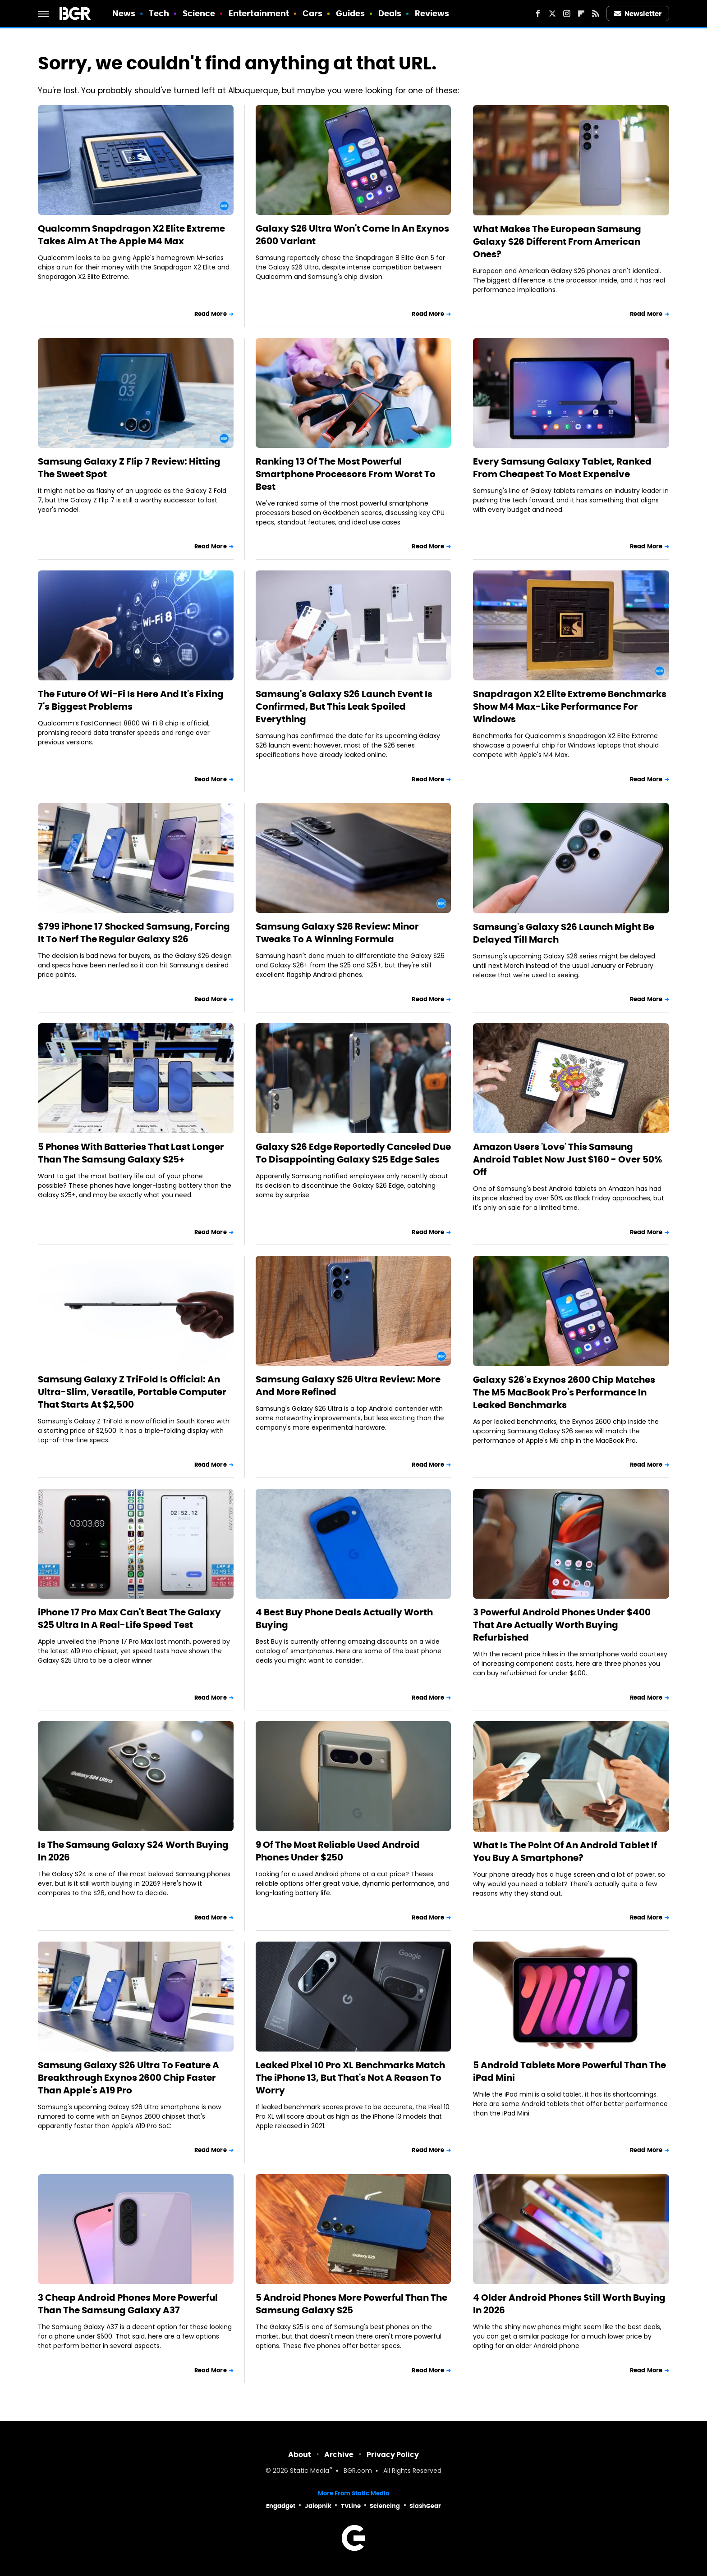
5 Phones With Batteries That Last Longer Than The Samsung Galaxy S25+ (131, 1153)
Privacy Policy (393, 2454)
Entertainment (259, 13)
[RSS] (595, 13)
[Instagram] (566, 13)
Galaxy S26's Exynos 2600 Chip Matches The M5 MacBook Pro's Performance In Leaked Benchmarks (564, 1392)
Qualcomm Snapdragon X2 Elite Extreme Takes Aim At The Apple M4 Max (131, 235)
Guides (350, 13)
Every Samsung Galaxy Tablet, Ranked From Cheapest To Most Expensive (562, 468)
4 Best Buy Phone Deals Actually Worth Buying (344, 1618)
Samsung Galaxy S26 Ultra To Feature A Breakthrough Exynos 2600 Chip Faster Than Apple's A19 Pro (128, 2077)
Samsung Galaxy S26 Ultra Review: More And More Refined (348, 1385)
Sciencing (385, 2506)
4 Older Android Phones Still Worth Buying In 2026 (569, 2304)
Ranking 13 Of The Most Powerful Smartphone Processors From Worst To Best (346, 474)
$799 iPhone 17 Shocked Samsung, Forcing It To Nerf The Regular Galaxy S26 (134, 933)
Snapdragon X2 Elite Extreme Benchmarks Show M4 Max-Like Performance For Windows (569, 706)
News (123, 13)
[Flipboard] (581, 13)
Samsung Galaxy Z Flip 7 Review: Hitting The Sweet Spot (129, 468)
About (299, 2454)
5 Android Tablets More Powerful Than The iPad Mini (569, 2071)
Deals (390, 13)
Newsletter (638, 13)
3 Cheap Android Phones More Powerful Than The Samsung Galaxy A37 (128, 2304)
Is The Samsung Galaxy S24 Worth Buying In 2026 (133, 1851)
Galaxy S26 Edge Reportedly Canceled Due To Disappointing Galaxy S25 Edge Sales (353, 1153)
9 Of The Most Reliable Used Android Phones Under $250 (338, 1851)
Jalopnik (318, 2506)
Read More (210, 314)
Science (199, 13)
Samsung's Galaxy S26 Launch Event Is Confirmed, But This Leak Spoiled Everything (344, 706)
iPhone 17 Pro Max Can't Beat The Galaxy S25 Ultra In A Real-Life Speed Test (129, 1618)
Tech (159, 13)
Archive (339, 2454)
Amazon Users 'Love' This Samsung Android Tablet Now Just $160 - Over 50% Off (567, 1159)
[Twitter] (552, 13)
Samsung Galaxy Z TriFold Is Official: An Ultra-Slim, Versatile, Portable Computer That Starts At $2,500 (132, 1391)
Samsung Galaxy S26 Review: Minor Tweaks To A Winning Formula (337, 933)
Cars (312, 13)
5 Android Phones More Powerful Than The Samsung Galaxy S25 (351, 2304)
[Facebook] (538, 13)
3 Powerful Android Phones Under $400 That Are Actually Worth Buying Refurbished (562, 1624)
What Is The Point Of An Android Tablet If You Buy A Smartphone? (565, 1851)
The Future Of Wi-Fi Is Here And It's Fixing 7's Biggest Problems (131, 700)
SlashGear (425, 2506)
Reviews (432, 13)
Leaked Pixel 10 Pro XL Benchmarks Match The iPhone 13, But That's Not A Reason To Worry (350, 2077)
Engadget (280, 2506)
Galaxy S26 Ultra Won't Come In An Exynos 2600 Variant (352, 235)
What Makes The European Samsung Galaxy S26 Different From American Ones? (557, 241)
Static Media (309, 2471)
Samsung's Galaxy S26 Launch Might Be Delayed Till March (563, 933)
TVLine (351, 2506)
